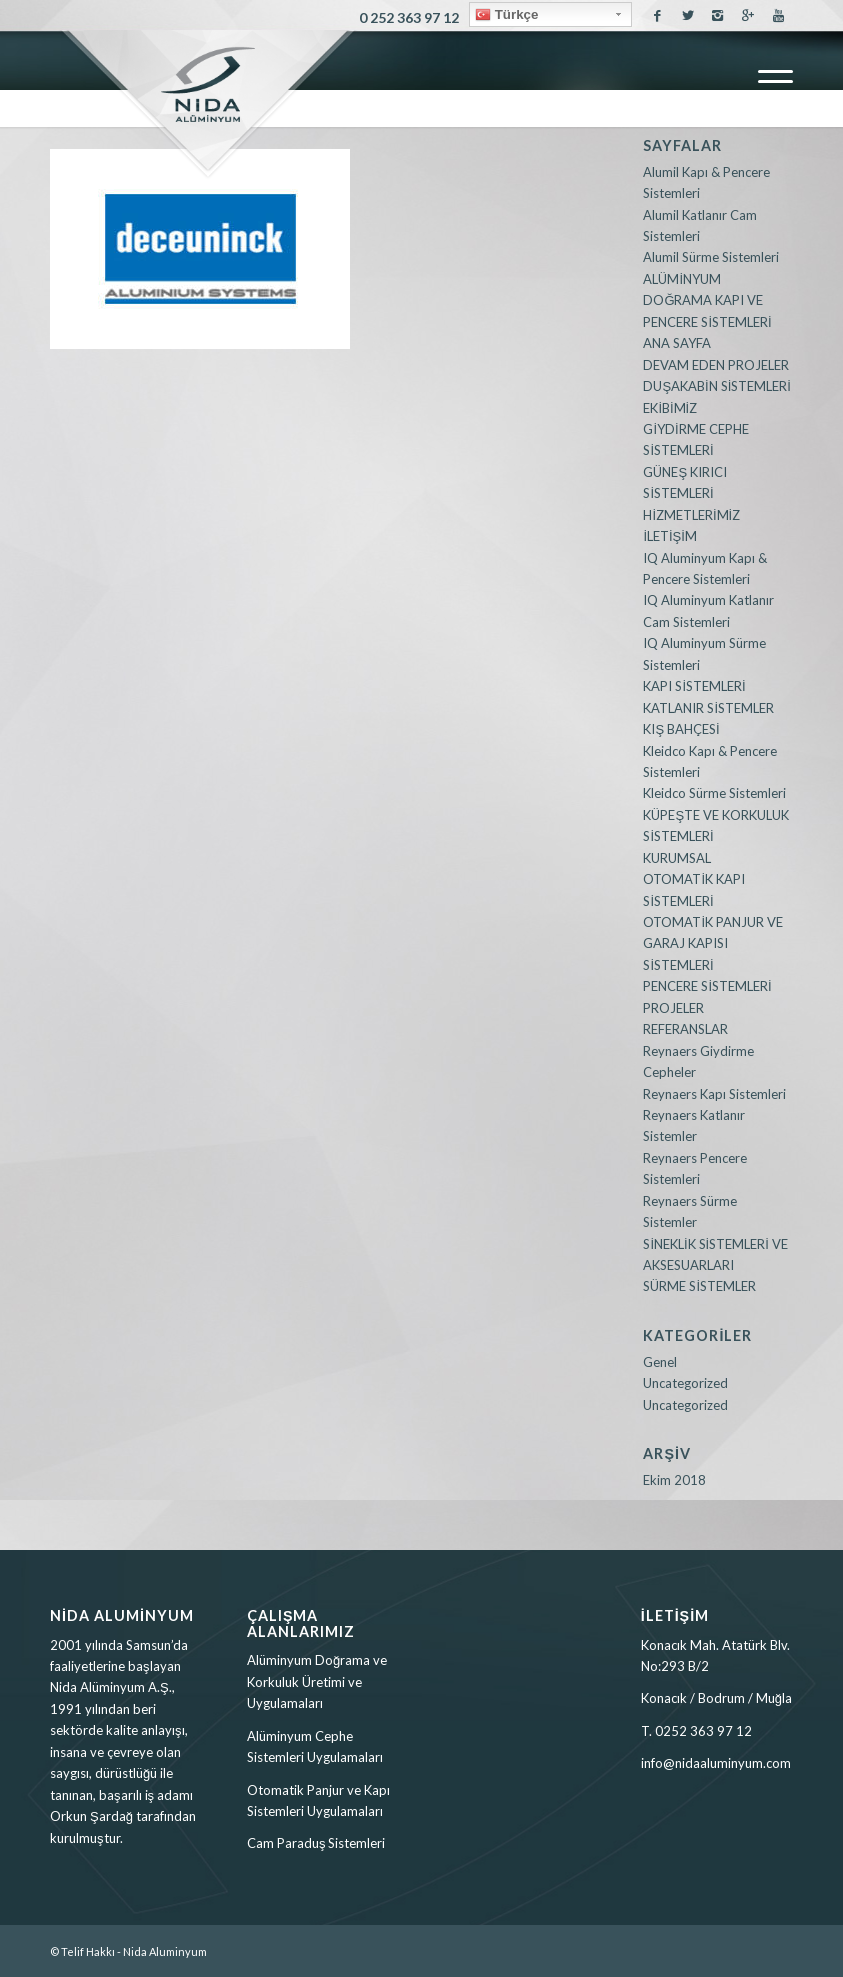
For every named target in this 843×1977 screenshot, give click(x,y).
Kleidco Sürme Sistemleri (714, 793)
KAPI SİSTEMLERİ (694, 686)
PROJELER (673, 1008)
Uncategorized (685, 1383)
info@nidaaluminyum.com (716, 1763)
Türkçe (506, 15)
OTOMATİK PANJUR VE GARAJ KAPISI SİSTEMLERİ (713, 943)
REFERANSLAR (685, 1029)
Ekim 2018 (674, 1480)
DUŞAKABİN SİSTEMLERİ (717, 386)
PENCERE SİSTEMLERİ (707, 986)
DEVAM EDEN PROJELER (716, 365)
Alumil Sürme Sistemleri (711, 257)
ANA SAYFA (677, 343)
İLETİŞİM (670, 536)
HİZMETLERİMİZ (691, 515)
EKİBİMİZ (670, 408)
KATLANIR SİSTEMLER (708, 708)
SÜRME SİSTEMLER (699, 1286)
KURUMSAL (677, 858)
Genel (660, 1362)
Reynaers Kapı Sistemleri (714, 1094)
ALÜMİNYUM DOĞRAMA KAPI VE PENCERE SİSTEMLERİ (707, 300)
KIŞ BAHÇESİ (681, 729)
